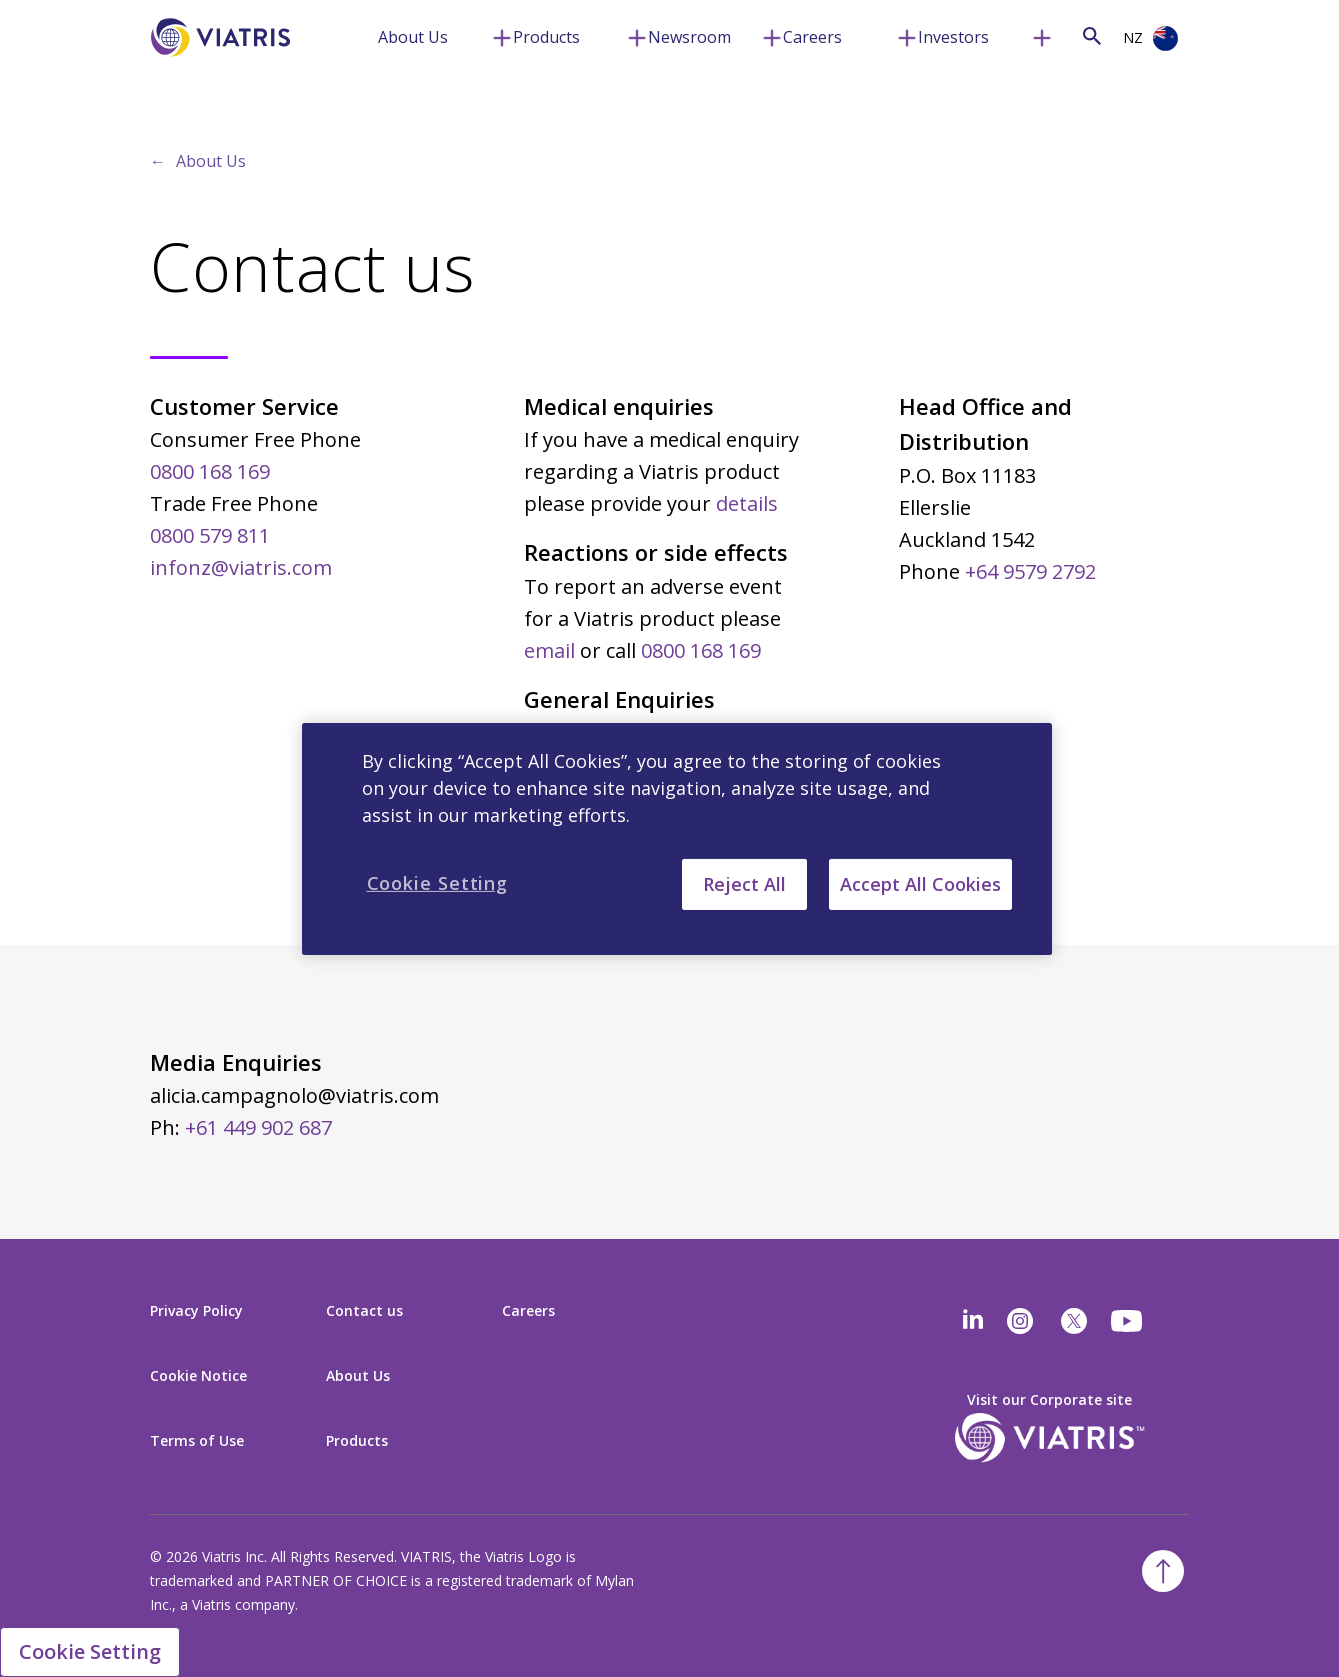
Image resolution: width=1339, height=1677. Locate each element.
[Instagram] (1020, 1321)
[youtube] (1128, 1321)
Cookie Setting (90, 1651)
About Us (413, 37)
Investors (953, 37)
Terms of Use (197, 1440)
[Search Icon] (1092, 35)
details (747, 503)
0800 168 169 (210, 471)
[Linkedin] (973, 1321)
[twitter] (1074, 1321)
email (549, 650)
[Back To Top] (1163, 1571)
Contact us (364, 1310)
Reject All (744, 883)
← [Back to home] (158, 161)
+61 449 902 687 (258, 1127)
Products (546, 37)
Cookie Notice (198, 1375)
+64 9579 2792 (1030, 571)
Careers (812, 37)
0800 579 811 (210, 535)
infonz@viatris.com (241, 567)
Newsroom (689, 37)
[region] (677, 838)
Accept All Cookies (920, 883)
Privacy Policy (196, 1310)
